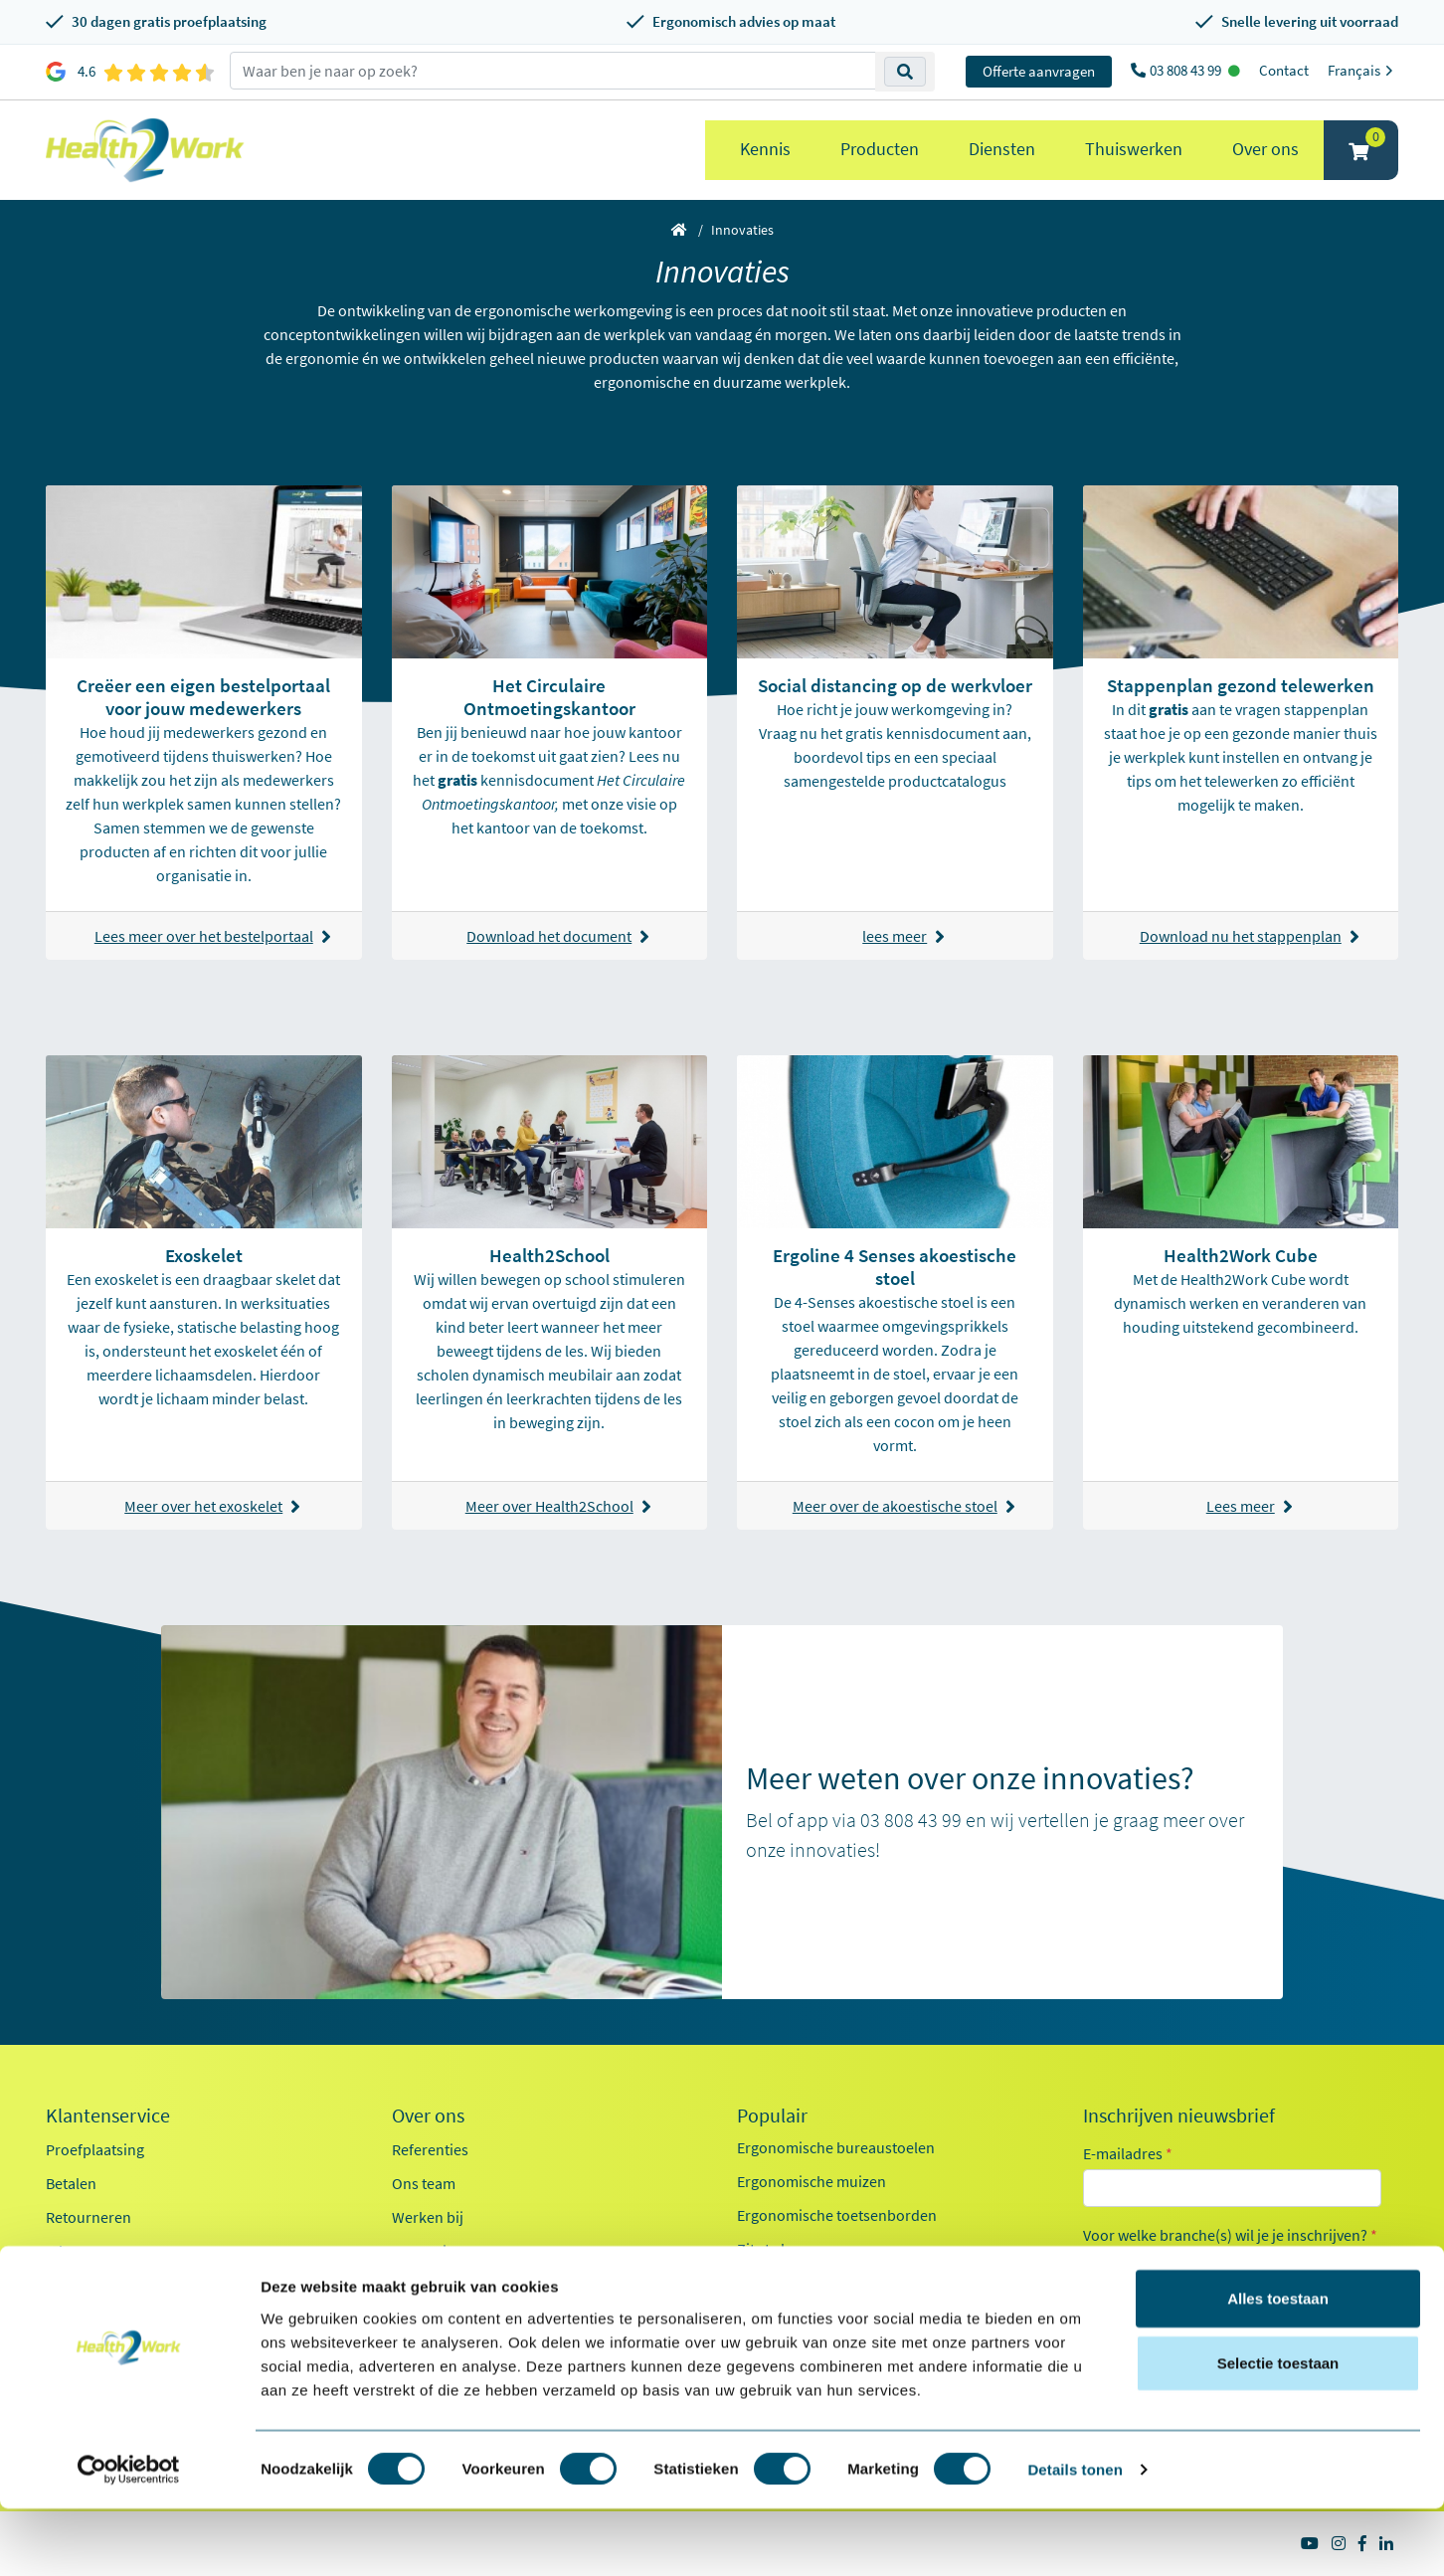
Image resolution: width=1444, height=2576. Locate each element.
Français (1363, 70)
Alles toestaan (1278, 2364)
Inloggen (75, 2251)
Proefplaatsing (95, 2149)
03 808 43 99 (1187, 70)
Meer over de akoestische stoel (904, 1506)
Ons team (423, 2183)
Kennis (765, 148)
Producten (879, 148)
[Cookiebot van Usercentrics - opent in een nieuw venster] (129, 2537)
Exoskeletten (779, 2283)
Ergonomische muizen (811, 2181)
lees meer (903, 936)
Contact (1284, 70)
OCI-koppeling (94, 2285)
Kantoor (1134, 2267)
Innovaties (426, 2251)
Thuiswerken (1133, 148)
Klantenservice (108, 2115)
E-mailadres (1128, 2153)
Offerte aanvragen (1039, 71)
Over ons (1265, 148)
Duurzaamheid (441, 2285)
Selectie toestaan (1278, 2430)
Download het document (557, 936)
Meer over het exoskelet (212, 1506)
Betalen (71, 2183)
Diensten (1002, 148)
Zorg (1123, 2302)
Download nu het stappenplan (1249, 936)
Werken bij (427, 2217)
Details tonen (1074, 2536)
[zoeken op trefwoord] (553, 71)
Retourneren (88, 2217)
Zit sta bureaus (786, 2249)
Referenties (430, 2149)
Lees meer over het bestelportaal (212, 936)
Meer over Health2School (558, 1506)
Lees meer (1249, 1506)
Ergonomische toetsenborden (837, 2215)
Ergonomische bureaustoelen (836, 2147)
